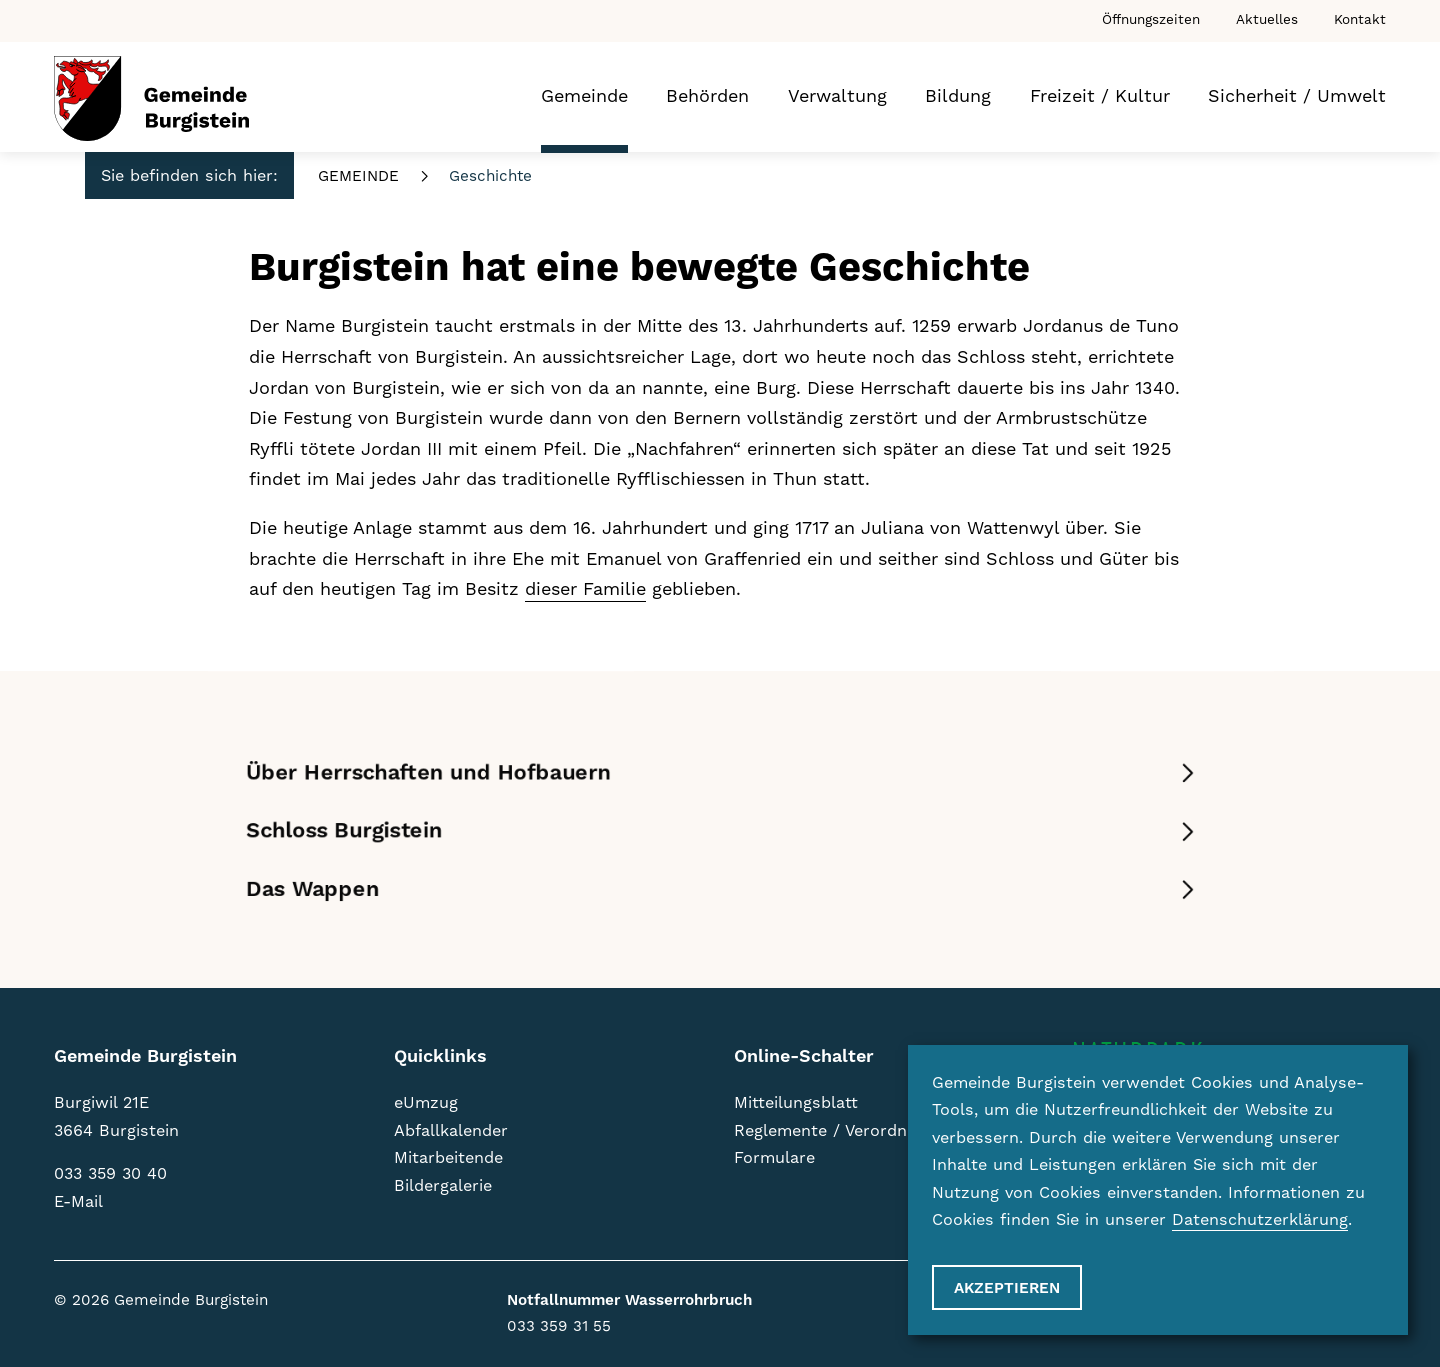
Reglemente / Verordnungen (844, 1131)
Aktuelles (1267, 20)
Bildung (958, 96)
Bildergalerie (443, 1186)
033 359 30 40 (110, 1174)
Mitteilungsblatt (796, 1103)
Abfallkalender (451, 1131)
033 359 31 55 (559, 1326)
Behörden (707, 96)
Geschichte (490, 176)
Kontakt (1360, 20)
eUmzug (426, 1103)
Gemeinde (584, 96)
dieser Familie (585, 589)
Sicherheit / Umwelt (1297, 96)
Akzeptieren (1007, 1288)
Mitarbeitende (448, 1158)
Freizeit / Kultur (1100, 96)
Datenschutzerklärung (1260, 1220)
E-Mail (78, 1202)
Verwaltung (837, 96)
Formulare (774, 1158)
